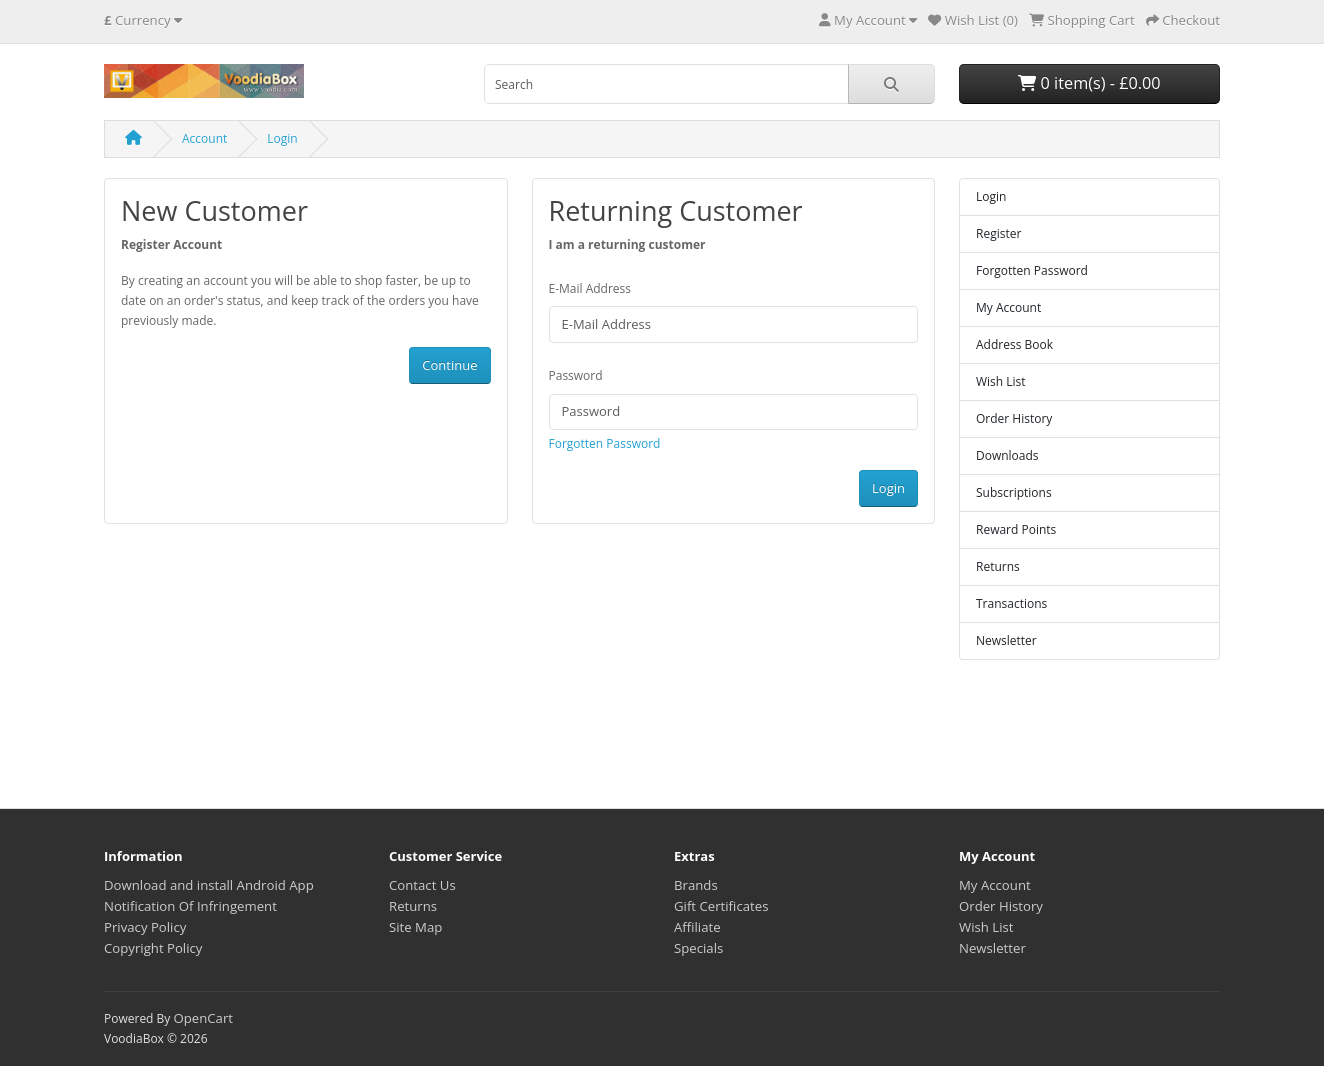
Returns (998, 566)
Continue (449, 365)
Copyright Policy (153, 948)
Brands (696, 885)
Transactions (1011, 603)
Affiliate (697, 927)
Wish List (1001, 381)
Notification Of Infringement (190, 906)
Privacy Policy (145, 927)
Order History (1014, 418)
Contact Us (422, 885)
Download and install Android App (209, 885)
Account (204, 138)
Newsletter (1006, 640)
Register (998, 233)
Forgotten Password (605, 443)
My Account (1008, 307)
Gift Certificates (721, 906)
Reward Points (1016, 529)
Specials (698, 948)
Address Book (1014, 344)
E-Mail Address (590, 288)
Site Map (415, 927)
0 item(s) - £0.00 (1089, 83)
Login (282, 138)
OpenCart (203, 1018)
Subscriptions (1014, 492)
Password (576, 375)
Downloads (1007, 455)
